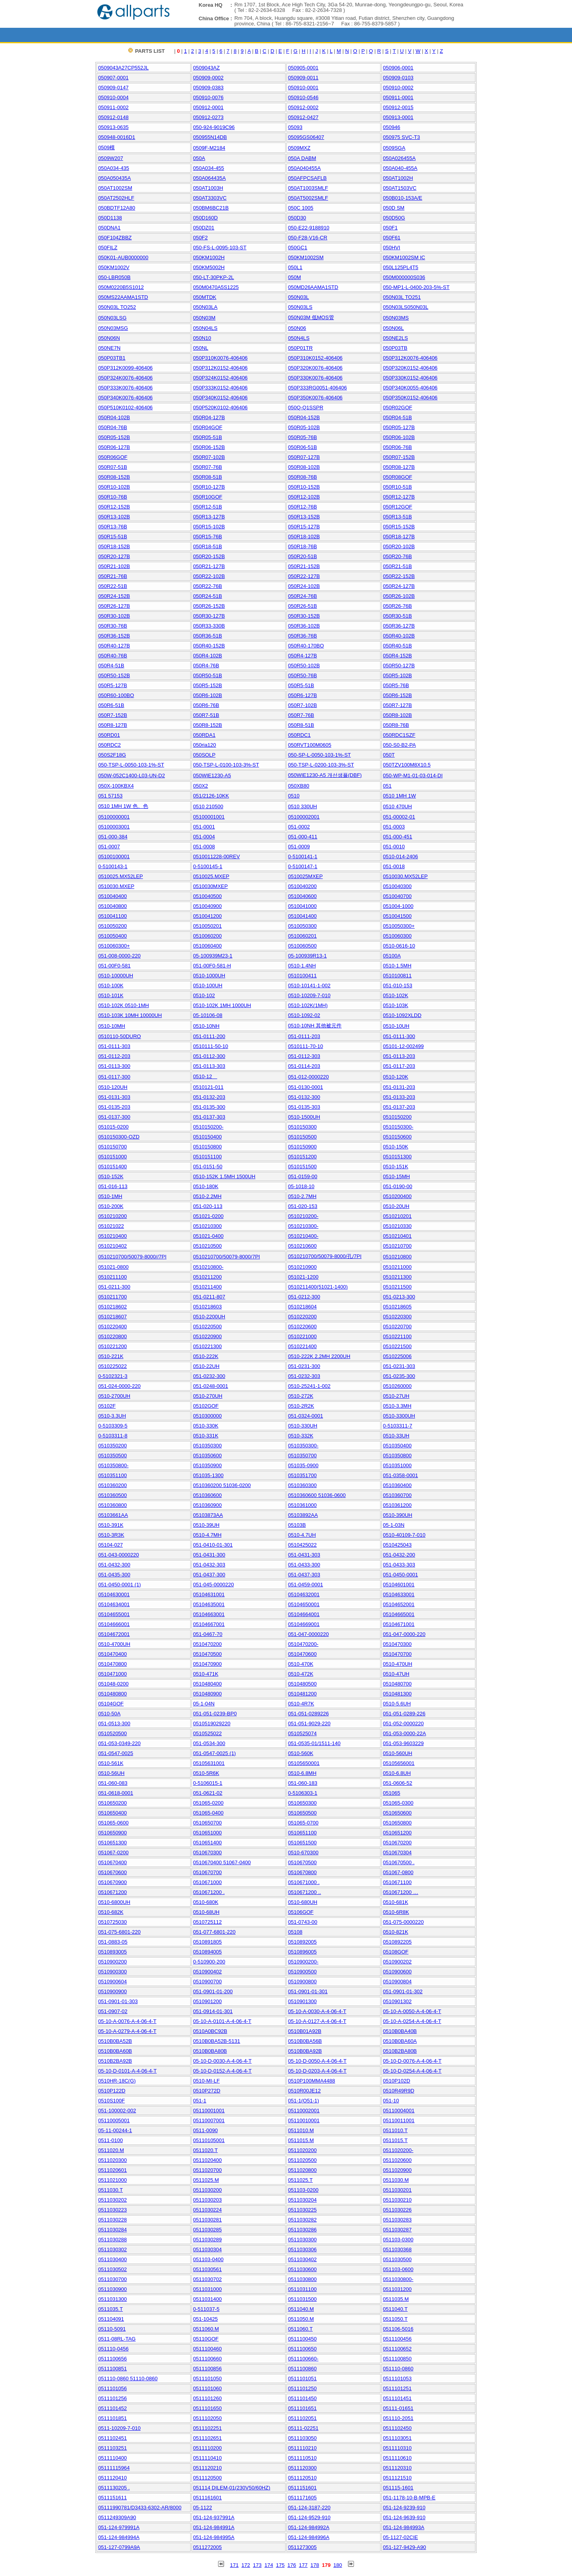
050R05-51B (207, 437)
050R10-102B (114, 487)
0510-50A (109, 1714)
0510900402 (207, 1972)
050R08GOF (397, 477)
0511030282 (302, 2220)
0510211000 (397, 1267)
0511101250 (302, 2388)
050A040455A (304, 168)
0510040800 (112, 906)
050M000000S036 (404, 277)
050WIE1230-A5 (212, 775)
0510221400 (302, 1346)
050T (389, 755)
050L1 (295, 267)
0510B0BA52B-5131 (216, 2041)
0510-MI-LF (206, 2081)
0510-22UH (206, 1366)
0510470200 (207, 1644)
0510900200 (112, 1962)
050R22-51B (112, 586)
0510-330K (205, 1426)
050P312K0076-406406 (410, 358)
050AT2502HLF (116, 198)
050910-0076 (208, 97)
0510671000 (207, 1882)
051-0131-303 (114, 1097)
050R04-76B (112, 427)
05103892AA (303, 1515)
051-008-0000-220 (119, 956)
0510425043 (397, 1545)
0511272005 (207, 2547)
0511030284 (112, 2230)
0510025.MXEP (211, 876)
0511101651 (302, 2408)
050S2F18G (112, 755)
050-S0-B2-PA (399, 745)
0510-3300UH (399, 1416)
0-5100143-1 (113, 866)
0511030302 (112, 2249)
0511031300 (112, 2299)
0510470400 (112, 1654)
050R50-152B (114, 675)
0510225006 (397, 1356)
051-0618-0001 (115, 1793)
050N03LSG (112, 318)
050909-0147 (113, 88)
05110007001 (209, 2120)
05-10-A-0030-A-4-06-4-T (317, 2011)
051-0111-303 (114, 1046)
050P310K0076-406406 (220, 358)
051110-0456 (113, 2349)
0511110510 (302, 2458)
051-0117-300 (114, 1077)
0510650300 (302, 1803)
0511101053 (397, 2378)
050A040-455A (400, 168)
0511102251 (207, 2428)
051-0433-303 (399, 1565)
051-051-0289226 (308, 1714)
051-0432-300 (114, 1565)
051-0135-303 (304, 1107)
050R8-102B (397, 715)
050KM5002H (209, 267)
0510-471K (205, 1674)
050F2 (200, 238)
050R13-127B (209, 517)
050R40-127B (114, 646)
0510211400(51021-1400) (318, 1287)
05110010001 (304, 2120)
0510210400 (112, 1236)
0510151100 (207, 1157)
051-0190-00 (397, 1186)
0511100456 (397, 2339)
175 (280, 2565)
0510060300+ (114, 946)
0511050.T (395, 2319)
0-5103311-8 (113, 1436)
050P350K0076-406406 (315, 398)
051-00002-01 (399, 817)
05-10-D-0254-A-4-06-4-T (412, 2071)
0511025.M (206, 2180)
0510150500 (302, 1137)
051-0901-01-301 (308, 1991)
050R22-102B (209, 576)
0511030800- (398, 2279)
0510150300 (302, 1127)
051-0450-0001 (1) (119, 1585)
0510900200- (303, 1962)
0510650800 (397, 1823)
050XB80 (298, 786)
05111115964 (114, 2468)
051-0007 (109, 847)
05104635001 (209, 1604)
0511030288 (112, 2240)
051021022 (111, 1226)
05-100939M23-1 (212, 956)
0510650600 (397, 1813)
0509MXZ (299, 148)
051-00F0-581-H (212, 966)
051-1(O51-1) (303, 2101)
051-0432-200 (399, 1555)
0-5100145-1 (207, 866)
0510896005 (302, 1952)
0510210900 (302, 1267)
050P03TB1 (112, 358)
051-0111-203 (304, 1036)
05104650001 (304, 1604)
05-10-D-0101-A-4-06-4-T (127, 2071)
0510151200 (302, 1157)
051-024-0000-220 (119, 1386)
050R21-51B (397, 566)
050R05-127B (399, 427)
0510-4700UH (114, 1644)
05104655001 (114, 1614)
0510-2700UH (114, 1396)
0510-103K (395, 1005)
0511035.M (396, 2299)
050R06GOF (113, 457)
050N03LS (300, 307)
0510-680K (205, 1902)
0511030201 (397, 2190)
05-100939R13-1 (307, 956)
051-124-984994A (118, 2537)
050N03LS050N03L (405, 307)
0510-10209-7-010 (309, 995)
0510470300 (397, 1644)
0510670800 (302, 1872)
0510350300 (207, 1446)
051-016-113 (113, 1186)
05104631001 (209, 1594)
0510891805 (207, 1942)
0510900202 (397, 1962)
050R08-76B (302, 477)
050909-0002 (208, 78)
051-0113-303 (209, 1066)
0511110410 (207, 2458)
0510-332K (300, 1436)
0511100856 (207, 2369)
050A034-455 (208, 168)
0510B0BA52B (115, 2041)
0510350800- (113, 1465)
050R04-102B (114, 417)
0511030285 (207, 2230)
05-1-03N (393, 1525)
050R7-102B (302, 705)
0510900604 (112, 1982)
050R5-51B (301, 685)
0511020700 (207, 2170)
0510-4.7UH (302, 1535)
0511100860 (302, 2369)
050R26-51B (302, 606)
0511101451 (397, 2398)
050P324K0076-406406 (125, 378)
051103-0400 (208, 2259)
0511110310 (397, 2448)
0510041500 (397, 916)
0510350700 (302, 1456)
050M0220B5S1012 (121, 287)
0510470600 (302, 1654)
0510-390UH (397, 1515)
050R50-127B (399, 666)
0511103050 (302, 2438)
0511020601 (112, 2170)
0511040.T (395, 2309)
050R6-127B (302, 695)
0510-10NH (206, 1026)
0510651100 (302, 1833)
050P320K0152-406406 (410, 368)
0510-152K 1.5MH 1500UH (224, 1176)
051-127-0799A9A (119, 2547)
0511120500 (207, 2478)
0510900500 (302, 1972)
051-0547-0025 (115, 1753)
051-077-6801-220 (214, 1932)
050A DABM (302, 158)
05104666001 (114, 1624)
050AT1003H (208, 188)
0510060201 (302, 936)
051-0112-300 (209, 1056)
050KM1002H (209, 257)
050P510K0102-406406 (125, 407)
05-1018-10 (301, 1186)
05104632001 (304, 1594)
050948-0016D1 (116, 137)
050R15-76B (207, 536)
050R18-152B (114, 546)
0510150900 (302, 1147)
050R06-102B (399, 437)
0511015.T (395, 2140)
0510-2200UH (209, 1317)
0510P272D (206, 2091)
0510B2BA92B (115, 2061)
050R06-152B (209, 447)
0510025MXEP (305, 876)
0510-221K (111, 1356)
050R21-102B (114, 566)
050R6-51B (111, 705)
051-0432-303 (209, 1565)
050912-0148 (113, 117)
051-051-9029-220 (309, 1723)
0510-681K (395, 1902)
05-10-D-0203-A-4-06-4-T (317, 2071)
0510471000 (112, 1674)
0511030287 (397, 2230)
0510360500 (112, 1495)
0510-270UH (207, 1396)
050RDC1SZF (399, 735)
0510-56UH (111, 1773)
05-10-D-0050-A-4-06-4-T (317, 2061)
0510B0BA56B (305, 2041)
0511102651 (207, 2438)
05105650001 (304, 1763)
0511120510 (302, 2478)
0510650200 (112, 1803)
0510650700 (207, 1823)
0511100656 (112, 2359)
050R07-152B (399, 457)
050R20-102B (399, 546)
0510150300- (398, 1127)
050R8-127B (112, 725)
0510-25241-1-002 (309, 1386)
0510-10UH (396, 1026)
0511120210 (207, 2468)
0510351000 (397, 1465)
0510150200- (208, 1127)
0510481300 (397, 1694)
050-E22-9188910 (308, 228)
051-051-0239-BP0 (215, 1714)
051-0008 (204, 847)
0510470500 (207, 1654)
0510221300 (207, 1346)
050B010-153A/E (402, 198)
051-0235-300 (399, 1376)
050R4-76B (206, 666)
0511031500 (302, 2299)
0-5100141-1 (302, 856)
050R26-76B (397, 606)
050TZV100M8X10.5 (407, 765)
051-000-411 (302, 837)
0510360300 (302, 1485)
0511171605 (302, 2498)
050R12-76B (302, 507)
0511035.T (110, 2309)
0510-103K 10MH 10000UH (130, 1015)
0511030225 (302, 2210)
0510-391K (111, 1525)
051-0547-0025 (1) (214, 1753)
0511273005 (302, 2547)
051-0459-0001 (305, 1585)
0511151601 (302, 2488)
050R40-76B (112, 656)
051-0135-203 (114, 1107)
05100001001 (209, 817)
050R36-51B (207, 636)
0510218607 (112, 1317)
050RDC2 (109, 745)
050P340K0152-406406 (220, 398)
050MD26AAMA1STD (313, 287)
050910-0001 (303, 88)
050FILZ (107, 247)
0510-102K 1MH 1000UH (222, 1005)
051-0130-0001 (305, 1087)
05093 (295, 127)
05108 (295, 1932)
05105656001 (399, 1763)
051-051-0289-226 (404, 1714)
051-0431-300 (209, 1555)
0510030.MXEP (116, 886)
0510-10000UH (115, 976)
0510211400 (207, 1287)
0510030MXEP (210, 886)
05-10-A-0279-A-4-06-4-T (127, 2031)
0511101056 (112, 2388)
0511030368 (397, 2249)
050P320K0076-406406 (315, 368)
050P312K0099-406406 (125, 368)
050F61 (391, 238)
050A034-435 (113, 168)
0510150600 (397, 1137)
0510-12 (205, 1076)
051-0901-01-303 (118, 2001)
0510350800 (397, 1456)
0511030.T (110, 2190)
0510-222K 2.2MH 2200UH (319, 1356)
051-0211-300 (114, 1287)
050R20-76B (397, 556)
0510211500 (397, 1287)
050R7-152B (112, 715)
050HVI (391, 247)
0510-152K (111, 1176)
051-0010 (394, 847)
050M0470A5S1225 (216, 287)
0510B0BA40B (400, 2031)
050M (294, 277)
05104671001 (399, 1624)
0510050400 (112, 936)
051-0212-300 (304, 1297)
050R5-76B (396, 685)
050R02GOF (397, 407)
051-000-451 (397, 837)
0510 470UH (397, 806)
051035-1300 (208, 1475)
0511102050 (207, 2418)
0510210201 (397, 1216)
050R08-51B (207, 477)
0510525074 (302, 1733)
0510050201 (207, 926)
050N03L (298, 297)
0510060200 (207, 936)
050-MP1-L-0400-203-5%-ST (416, 287)
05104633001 (399, 1594)
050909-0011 (303, 78)
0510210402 (112, 1246)
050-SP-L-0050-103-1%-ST (319, 755)
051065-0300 (398, 1803)
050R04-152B (304, 417)
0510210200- (303, 1216)
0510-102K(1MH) (308, 1005)
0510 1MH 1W (399, 796)
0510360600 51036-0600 (317, 1495)
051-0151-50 (207, 1167)
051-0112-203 (114, 1056)
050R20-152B (209, 556)
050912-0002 (303, 107)
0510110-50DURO (119, 1036)
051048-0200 (113, 1684)
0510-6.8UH (397, 1773)
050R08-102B (304, 467)
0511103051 (397, 2438)
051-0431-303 (304, 1555)
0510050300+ (399, 926)
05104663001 (209, 1614)
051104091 (111, 2319)
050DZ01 (203, 228)
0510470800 (112, 1664)
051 (387, 786)
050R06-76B (397, 447)
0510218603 (207, 1307)
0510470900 (207, 1664)
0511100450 (302, 2339)
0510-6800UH (114, 1902)
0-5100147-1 (302, 866)
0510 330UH (302, 806)
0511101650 (207, 2408)
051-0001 (204, 827)
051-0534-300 (209, 1743)
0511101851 (112, 2418)
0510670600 (112, 1872)
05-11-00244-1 (115, 2130)
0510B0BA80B (210, 2051)
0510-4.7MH (207, 1535)
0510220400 (112, 1326)
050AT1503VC (399, 188)
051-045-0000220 (213, 1585)
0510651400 (207, 1843)
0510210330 (397, 1226)
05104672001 (114, 1634)
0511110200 (207, 2448)
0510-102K (395, 995)
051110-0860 (398, 2369)
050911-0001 (398, 97)
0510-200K (111, 1206)
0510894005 (207, 1952)
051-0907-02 (113, 2011)
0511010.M (301, 2130)
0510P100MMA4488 (311, 2081)
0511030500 (397, 2259)
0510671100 (397, 1882)
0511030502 (112, 2269)
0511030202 (112, 2200)
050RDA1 (204, 735)
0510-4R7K (301, 1704)
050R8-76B (396, 725)
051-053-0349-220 (119, 1743)
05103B (297, 1525)
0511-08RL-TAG (116, 2339)
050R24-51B (207, 596)
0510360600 (207, 1495)
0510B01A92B (304, 2031)
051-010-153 (397, 985)
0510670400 (112, 1862)
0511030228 (112, 2220)
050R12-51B (207, 507)
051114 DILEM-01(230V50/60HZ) (231, 2488)
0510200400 (397, 1196)
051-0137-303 (209, 1117)
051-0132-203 (209, 1097)
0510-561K (111, 1763)
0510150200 (397, 1117)
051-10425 (205, 2319)
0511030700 (112, 2279)
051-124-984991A (213, 2527)
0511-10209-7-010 (119, 2428)
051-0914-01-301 (213, 2011)
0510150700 (112, 1147)
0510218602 (112, 1307)
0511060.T (300, 2329)
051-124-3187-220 (309, 2507)
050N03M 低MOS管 (311, 317)
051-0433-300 (304, 1565)
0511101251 (397, 2388)
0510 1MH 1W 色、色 (123, 806)
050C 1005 (300, 208)
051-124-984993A (403, 2527)
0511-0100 (110, 2140)
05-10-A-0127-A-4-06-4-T (317, 2021)
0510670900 (112, 1882)
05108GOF (395, 1952)
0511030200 (207, 2190)
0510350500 (112, 1456)
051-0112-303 (304, 1056)
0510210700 (397, 1246)
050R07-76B (207, 467)
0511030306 (302, 2249)
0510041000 (302, 906)
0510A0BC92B (210, 2031)
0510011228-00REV (216, 856)
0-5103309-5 (113, 1426)
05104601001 (399, 1585)
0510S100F (111, 2101)
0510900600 (397, 1972)
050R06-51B (302, 447)
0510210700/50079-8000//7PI (132, 1257)
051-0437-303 (304, 1575)
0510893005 (112, 1952)
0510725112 (207, 1922)
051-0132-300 (304, 1097)
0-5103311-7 (397, 1426)
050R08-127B (399, 467)
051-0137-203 (399, 1107)
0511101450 (302, 2398)
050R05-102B (304, 427)
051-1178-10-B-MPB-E (409, 2498)
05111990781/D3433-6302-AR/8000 (140, 2507)
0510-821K (395, 1932)
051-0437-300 (209, 1575)
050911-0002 (113, 107)
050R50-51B (207, 675)
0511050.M (301, 2319)
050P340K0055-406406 (410, 388)
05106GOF (300, 1912)
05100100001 (114, 856)
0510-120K (395, 1077)
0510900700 (207, 1982)
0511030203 (207, 2200)
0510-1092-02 (304, 1015)
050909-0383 (208, 88)
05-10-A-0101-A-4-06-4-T (222, 2021)
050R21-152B (304, 566)
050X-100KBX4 (116, 786)
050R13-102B (114, 517)
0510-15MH (396, 1176)
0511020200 (302, 2150)
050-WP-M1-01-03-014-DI (413, 775)
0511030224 (207, 2210)
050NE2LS (395, 338)
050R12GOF (397, 507)
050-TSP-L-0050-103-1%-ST (131, 765)
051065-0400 (208, 1813)
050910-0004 (113, 97)
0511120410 (112, 2478)
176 (292, 2565)
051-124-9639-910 (404, 2517)
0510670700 (207, 1872)
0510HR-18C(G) (117, 2081)
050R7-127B (397, 705)
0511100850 (397, 2359)
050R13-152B (304, 517)
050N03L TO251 (402, 297)
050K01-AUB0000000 (123, 257)
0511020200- (398, 2150)
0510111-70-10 (305, 1046)
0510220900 (207, 1336)
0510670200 (397, 1843)
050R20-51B (302, 556)
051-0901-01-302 (403, 1991)
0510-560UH (397, 1753)
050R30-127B (209, 616)
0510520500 (112, 1733)
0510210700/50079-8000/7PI (226, 1257)
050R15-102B (209, 527)
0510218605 (397, 1307)
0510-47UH (396, 1674)
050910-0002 (398, 88)
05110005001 (114, 2120)
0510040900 (207, 906)
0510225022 (112, 1366)
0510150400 (207, 1137)
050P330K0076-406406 (315, 378)
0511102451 (112, 2438)
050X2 (200, 786)
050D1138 (110, 218)
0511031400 (207, 2299)
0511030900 (112, 2289)
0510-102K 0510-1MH (123, 1005)
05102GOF (205, 1406)
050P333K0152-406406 (220, 388)
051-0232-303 (304, 1376)
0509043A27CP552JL (123, 68)
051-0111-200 (209, 1036)
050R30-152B (304, 616)
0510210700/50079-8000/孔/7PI (324, 1256)
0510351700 (302, 1475)
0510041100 (112, 916)
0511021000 (112, 2180)
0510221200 (112, 1346)
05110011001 (399, 2120)
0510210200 (112, 1216)
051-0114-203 (304, 1066)
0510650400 (112, 1813)
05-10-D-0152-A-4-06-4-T (222, 2071)
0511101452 (112, 2408)
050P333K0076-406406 (125, 388)
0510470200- (303, 1644)
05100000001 (114, 817)
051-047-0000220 (308, 1634)
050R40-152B (209, 646)
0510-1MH (110, 1196)
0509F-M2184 (209, 148)
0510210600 (302, 1246)
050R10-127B (209, 487)
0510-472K (300, 1674)
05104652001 (399, 1604)
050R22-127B (304, 576)
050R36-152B (114, 636)
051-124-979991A (118, 2527)
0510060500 (302, 946)
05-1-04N (203, 1704)
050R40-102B (399, 636)
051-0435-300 (114, 1575)
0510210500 (207, 1246)
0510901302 (397, 2001)
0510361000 (302, 1505)
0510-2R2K (301, 1406)
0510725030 (112, 1922)
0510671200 (112, 1892)
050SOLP (204, 755)
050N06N (109, 338)
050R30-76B (112, 626)
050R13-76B (112, 527)
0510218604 (302, 1307)
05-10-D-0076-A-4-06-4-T (412, 2061)
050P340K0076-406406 (125, 398)
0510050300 (302, 926)
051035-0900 (303, 1465)
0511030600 (302, 2269)
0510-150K (395, 1147)
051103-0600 (398, 2269)
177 (303, 2565)
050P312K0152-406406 (220, 368)
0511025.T (300, 2180)
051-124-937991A (213, 2517)
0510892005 (302, 1942)
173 (257, 2565)
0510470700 (397, 1654)
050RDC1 (299, 735)
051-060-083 (113, 1783)
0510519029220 (211, 1723)
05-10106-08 (207, 1015)
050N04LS (205, 328)
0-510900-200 (209, 1962)
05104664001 (304, 1614)
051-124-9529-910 (309, 2517)
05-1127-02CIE (400, 2537)
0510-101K (111, 995)
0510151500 (302, 1167)
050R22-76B (207, 586)
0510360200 (112, 1485)
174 (269, 2565)
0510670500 (302, 1862)
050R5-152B (207, 685)
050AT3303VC (209, 198)
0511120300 (302, 2468)
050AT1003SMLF (308, 188)
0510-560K (300, 1753)
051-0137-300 (114, 1117)
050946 (391, 127)
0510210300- (303, 1226)
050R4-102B (207, 656)
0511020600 (397, 2160)
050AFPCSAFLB (307, 178)
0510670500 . (399, 1862)
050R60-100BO (116, 695)
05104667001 (209, 1624)
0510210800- (208, 1267)
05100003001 (114, 827)
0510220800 (112, 1336)
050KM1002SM (306, 257)
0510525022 (207, 1733)
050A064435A (209, 178)
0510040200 (302, 886)
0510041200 (207, 916)
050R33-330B (209, 626)
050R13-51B (397, 517)
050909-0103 (398, 78)
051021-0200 (208, 1216)
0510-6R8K (396, 1912)
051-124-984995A (213, 2537)
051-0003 (394, 827)
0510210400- (303, 1236)
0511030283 (397, 2220)
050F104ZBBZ (115, 238)
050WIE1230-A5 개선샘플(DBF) (325, 775)
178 (314, 2565)
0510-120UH (113, 1087)
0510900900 (112, 1991)
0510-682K (111, 1912)
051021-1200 (303, 1277)
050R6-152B (397, 695)
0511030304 (207, 2249)
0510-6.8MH (302, 1773)
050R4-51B (111, 666)
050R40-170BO (306, 646)
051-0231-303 (399, 1366)
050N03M (204, 318)
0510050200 (112, 926)
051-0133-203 (399, 1097)
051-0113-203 (399, 1056)
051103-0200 (303, 2190)
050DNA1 (109, 228)
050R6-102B (207, 695)
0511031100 (302, 2289)
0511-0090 (205, 2130)
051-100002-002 (117, 2111)
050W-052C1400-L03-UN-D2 (131, 775)
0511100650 (302, 2349)
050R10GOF (207, 497)
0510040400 (112, 896)
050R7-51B (206, 715)
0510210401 (397, 1236)
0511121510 (397, 2478)
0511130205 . (114, 2488)
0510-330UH (302, 1426)
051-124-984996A (308, 2537)
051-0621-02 (207, 1793)
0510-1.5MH (397, 966)
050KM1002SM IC (404, 257)
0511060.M (206, 2329)
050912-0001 (208, 107)
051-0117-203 (399, 1066)
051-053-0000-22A (404, 1733)
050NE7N (109, 348)
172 (246, 2565)
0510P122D (112, 2091)
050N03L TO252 (117, 307)
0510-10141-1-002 (309, 985)
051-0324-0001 (305, 1416)
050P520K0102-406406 (220, 407)
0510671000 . (304, 1882)
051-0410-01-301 (213, 1545)
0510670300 (207, 1852)
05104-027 (110, 1545)
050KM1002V (113, 267)
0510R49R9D (398, 2091)
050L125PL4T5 (400, 267)
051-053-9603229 (403, 1743)
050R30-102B (114, 616)
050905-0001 (303, 68)
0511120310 (397, 2468)
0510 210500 (208, 806)
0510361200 (397, 1505)
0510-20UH (396, 1206)
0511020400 (207, 2160)
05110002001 (304, 2111)
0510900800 (302, 1982)
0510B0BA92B (305, 2051)
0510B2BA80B (400, 2051)
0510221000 (302, 1336)
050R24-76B (302, 596)
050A (199, 158)
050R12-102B (304, 497)
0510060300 (397, 936)
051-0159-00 (302, 1176)
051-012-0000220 (308, 1077)
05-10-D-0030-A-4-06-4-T (222, 2061)
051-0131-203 (399, 1087)
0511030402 (302, 2259)
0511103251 (112, 2448)
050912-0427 (303, 117)
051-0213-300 (399, 1297)
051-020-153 (302, 1206)
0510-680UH (302, 1902)
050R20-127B (114, 556)
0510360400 (397, 1485)
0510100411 (302, 976)
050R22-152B (399, 576)
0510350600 (207, 1456)
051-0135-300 (209, 1107)
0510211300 (397, 1277)
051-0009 (299, 847)
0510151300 (397, 1157)
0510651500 (302, 1843)
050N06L (393, 328)
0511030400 (112, 2259)
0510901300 (302, 2001)
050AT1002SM (115, 188)
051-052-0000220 (403, 1723)
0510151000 (112, 1157)
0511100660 (207, 2359)
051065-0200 (208, 1803)
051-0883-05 (113, 1942)
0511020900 (397, 2170)
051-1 (199, 2101)
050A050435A (114, 178)
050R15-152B (399, 527)
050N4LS (298, 338)
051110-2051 (398, 2418)
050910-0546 (303, 97)
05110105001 (209, 2140)
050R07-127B (304, 457)
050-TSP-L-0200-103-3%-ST (321, 765)
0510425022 (302, 1545)
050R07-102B (209, 457)
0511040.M (301, 2309)
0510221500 (397, 1346)
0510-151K (395, 1167)
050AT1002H (398, 178)
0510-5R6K (206, 1773)
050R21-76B (112, 576)
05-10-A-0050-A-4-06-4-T (412, 2011)
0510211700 (112, 1297)
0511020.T (205, 2150)
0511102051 (302, 2418)
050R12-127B (399, 497)
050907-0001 (113, 78)
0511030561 (207, 2269)
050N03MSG (113, 328)
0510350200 (112, 1446)
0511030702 (207, 2279)
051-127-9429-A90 (404, 2547)
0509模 (106, 147)
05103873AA (208, 1515)
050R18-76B (302, 546)
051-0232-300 (209, 1376)
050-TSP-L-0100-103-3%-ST (226, 765)
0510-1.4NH (302, 966)
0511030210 (397, 2200)
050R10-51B (397, 487)
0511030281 (207, 2220)
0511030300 (302, 2240)
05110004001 (399, 2111)
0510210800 (397, 1257)
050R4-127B (302, 656)
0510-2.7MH (302, 1196)
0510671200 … (400, 1892)
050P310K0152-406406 (315, 358)
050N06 (297, 328)
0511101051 (302, 2378)
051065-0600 (113, 1823)
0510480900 (207, 1694)
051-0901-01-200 (213, 1991)
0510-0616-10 (399, 946)
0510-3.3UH (112, 1416)
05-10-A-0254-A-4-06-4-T (412, 2021)
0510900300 (112, 1972)
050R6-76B (206, 705)
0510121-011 (208, 1087)
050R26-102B (399, 596)
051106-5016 (398, 2329)
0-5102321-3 (113, 1376)
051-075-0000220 (403, 1922)
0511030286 (302, 2230)
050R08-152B (114, 477)
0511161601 (207, 2498)
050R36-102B (304, 626)
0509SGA (394, 148)
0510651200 (397, 1833)
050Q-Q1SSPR (305, 407)
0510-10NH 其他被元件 (315, 1026)
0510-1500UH (304, 1117)
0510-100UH (207, 985)
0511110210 (302, 2448)
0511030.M (396, 2180)
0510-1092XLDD (402, 1015)
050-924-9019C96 (214, 127)
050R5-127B (112, 685)
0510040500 (207, 896)
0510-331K (205, 1436)
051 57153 (110, 796)
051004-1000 (398, 906)
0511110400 (112, 2458)
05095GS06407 (306, 137)
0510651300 (112, 1843)
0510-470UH (397, 1664)
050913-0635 (113, 127)
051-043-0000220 (118, 1555)
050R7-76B (301, 715)
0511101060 (207, 2388)
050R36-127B (399, 626)
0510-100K (111, 985)
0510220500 (207, 1326)
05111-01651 (398, 2408)
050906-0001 (398, 68)
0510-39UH (206, 1525)
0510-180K (205, 1186)
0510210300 (207, 1226)
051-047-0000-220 (404, 1634)
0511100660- (303, 2359)
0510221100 (397, 1336)
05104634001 (114, 1604)
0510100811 (397, 976)
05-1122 (202, 2507)
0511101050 (207, 2378)
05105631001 (209, 1763)
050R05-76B (302, 437)
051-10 (391, 2101)
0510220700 (397, 1326)
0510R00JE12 (304, 2091)
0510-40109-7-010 (404, 1535)
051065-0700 (303, 1823)
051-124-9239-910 (404, 2507)
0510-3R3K (111, 1535)
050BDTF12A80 (116, 208)
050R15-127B (304, 527)
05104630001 (114, 1594)
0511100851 (112, 2369)
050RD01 (109, 735)
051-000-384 (113, 837)
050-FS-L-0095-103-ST (219, 247)
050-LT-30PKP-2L (213, 277)
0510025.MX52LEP (120, 876)
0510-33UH (396, 1436)
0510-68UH (206, 1912)
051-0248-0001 (210, 1386)
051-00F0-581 (114, 966)
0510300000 (207, 1416)
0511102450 (397, 2428)
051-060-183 (302, 1783)
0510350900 (207, 1465)
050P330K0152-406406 (410, 378)
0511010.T (395, 2130)
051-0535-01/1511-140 (314, 1743)
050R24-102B (304, 586)
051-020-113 (207, 1206)
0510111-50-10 (210, 1046)
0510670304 (397, 1852)
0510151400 (112, 1167)
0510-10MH (111, 1026)
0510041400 (302, 916)
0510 (294, 796)
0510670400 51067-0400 (222, 1862)
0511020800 (302, 2170)
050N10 (202, 338)
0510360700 (397, 1495)
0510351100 (112, 1475)
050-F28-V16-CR (307, 238)
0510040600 (302, 896)
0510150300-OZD (118, 1137)
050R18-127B (399, 536)
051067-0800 (398, 1872)
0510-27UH (396, 1396)
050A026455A (399, 158)
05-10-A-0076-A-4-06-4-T (127, 2021)
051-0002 (299, 827)
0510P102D (396, 2081)
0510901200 (207, 2001)
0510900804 (397, 1982)
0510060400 (207, 946)
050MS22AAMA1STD (123, 297)
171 (234, 2565)
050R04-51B (397, 417)
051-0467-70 (207, 1634)
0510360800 (112, 1505)
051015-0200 (113, 1127)
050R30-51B (397, 616)
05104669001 (304, 1624)
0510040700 (397, 896)
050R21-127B (209, 566)
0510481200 (302, 1694)
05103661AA (113, 1515)
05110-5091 (112, 2329)
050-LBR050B (114, 277)
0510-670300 (303, 1852)
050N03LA (205, 307)
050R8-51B (301, 725)
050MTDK (204, 297)
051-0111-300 (399, 1036)
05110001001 (209, 2111)
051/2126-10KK (211, 796)
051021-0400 (208, 1236)
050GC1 (297, 247)
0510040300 (397, 886)
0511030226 (397, 2210)
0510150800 (207, 1147)
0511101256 (112, 2398)
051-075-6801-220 (119, 1932)
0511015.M (301, 2140)
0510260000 (397, 1386)
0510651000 (207, 1833)
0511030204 (302, 2200)
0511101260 (207, 2398)
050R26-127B (114, 606)
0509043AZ (206, 68)
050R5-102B (397, 675)
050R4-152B (397, 656)
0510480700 (397, 1684)
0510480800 (112, 1694)
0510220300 (397, 1317)
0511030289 (207, 2240)
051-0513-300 (114, 1723)
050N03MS (396, 318)
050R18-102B (304, 536)
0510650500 (302, 1813)
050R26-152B (209, 606)
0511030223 (112, 2210)
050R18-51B (207, 546)
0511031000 (207, 2289)
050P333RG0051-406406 (317, 388)
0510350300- (303, 1446)
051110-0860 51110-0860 (128, 2378)
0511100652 (397, 2349)
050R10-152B (304, 487)
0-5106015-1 (207, 1783)
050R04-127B (209, 417)
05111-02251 (303, 2428)
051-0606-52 (397, 1783)
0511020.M (111, 2150)
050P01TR (300, 348)
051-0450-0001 (400, 1575)
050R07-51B (112, 467)
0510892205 (397, 1942)
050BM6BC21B (211, 208)
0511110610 (397, 2458)
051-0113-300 (114, 1066)
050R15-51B (112, 536)
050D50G (394, 218)
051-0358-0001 (400, 1475)
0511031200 (397, 2289)
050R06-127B (114, 447)
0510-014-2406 (400, 856)
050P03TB (395, 348)
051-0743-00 (302, 1922)
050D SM (393, 208)
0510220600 (302, 1326)
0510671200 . (209, 1892)
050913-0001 (398, 117)
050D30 (297, 218)
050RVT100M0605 (309, 745)
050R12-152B (114, 507)
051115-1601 (398, 2488)
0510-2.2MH (207, 1196)
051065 (391, 1793)
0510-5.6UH (397, 1704)
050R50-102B (304, 666)
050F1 (390, 228)
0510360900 (207, 1505)
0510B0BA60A (400, 2041)
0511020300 (112, 2160)
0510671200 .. (304, 1892)
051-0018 (394, 866)
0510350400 (397, 1446)
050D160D (205, 218)
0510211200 (207, 1277)
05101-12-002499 (403, 1046)
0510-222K (205, 1356)
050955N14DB (210, 137)
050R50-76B (302, 675)
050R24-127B (399, 586)
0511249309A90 (117, 2517)
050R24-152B (114, 596)
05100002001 (304, 817)
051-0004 (204, 837)
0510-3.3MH (397, 1406)
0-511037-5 (206, 2309)
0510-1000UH (209, 976)
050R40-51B (397, 646)
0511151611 (112, 2498)
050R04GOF (207, 427)
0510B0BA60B (115, 2051)
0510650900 (112, 1833)
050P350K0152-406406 (410, 398)
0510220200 (302, 1317)
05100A (392, 956)
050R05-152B (114, 437)
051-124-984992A (308, 2527)
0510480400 (207, 1684)
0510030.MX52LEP (405, 876)
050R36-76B (302, 636)
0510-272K (300, 1396)
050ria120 (204, 745)
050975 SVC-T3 (401, 137)
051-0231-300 (304, 1366)
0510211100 (112, 1277)
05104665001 (399, 1614)
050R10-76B (112, 497)
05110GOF (205, 2339)
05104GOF (111, 1704)
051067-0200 (113, 1852)
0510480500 (302, 1684)
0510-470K (300, 1664)
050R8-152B (207, 725)
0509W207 (110, 158)
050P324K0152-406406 (220, 378)
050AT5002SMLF (308, 198)
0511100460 (207, 2349)
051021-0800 (113, 1267)
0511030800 (302, 2279)
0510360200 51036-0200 (222, 1485)
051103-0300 (398, 2240)
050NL (200, 348)
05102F (107, 1406)
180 (337, 2565)
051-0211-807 (209, 1297)
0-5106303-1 (302, 1793)
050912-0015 (398, 107)
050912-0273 (208, 117)
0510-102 (204, 995)
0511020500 (302, 2160)
